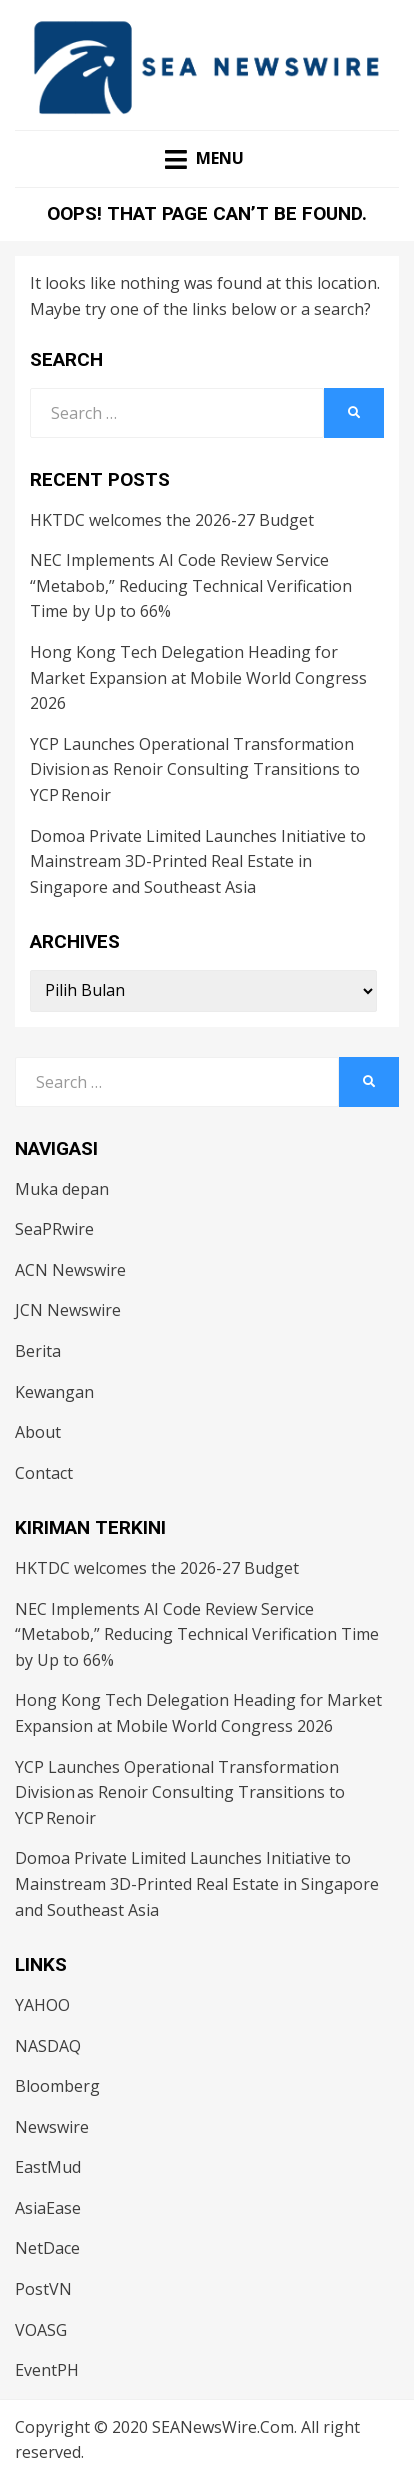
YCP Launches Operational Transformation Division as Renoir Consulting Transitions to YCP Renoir (195, 769)
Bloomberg (57, 2086)
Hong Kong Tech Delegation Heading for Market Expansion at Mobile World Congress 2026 (198, 677)
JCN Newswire (68, 1310)
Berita (38, 1351)
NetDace (47, 2248)
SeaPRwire (54, 1229)
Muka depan (62, 1189)
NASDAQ (48, 2046)
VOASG (41, 2330)
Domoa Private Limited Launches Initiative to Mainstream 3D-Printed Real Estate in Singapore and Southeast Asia (198, 861)
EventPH (47, 2370)
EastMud (48, 2167)
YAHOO (42, 2005)
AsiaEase (48, 2208)
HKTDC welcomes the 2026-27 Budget (172, 520)
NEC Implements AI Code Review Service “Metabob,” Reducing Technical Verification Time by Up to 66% (191, 585)
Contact (44, 1473)
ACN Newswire (70, 1270)
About (38, 1432)
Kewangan (54, 1392)
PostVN (43, 2289)
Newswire (52, 2127)
